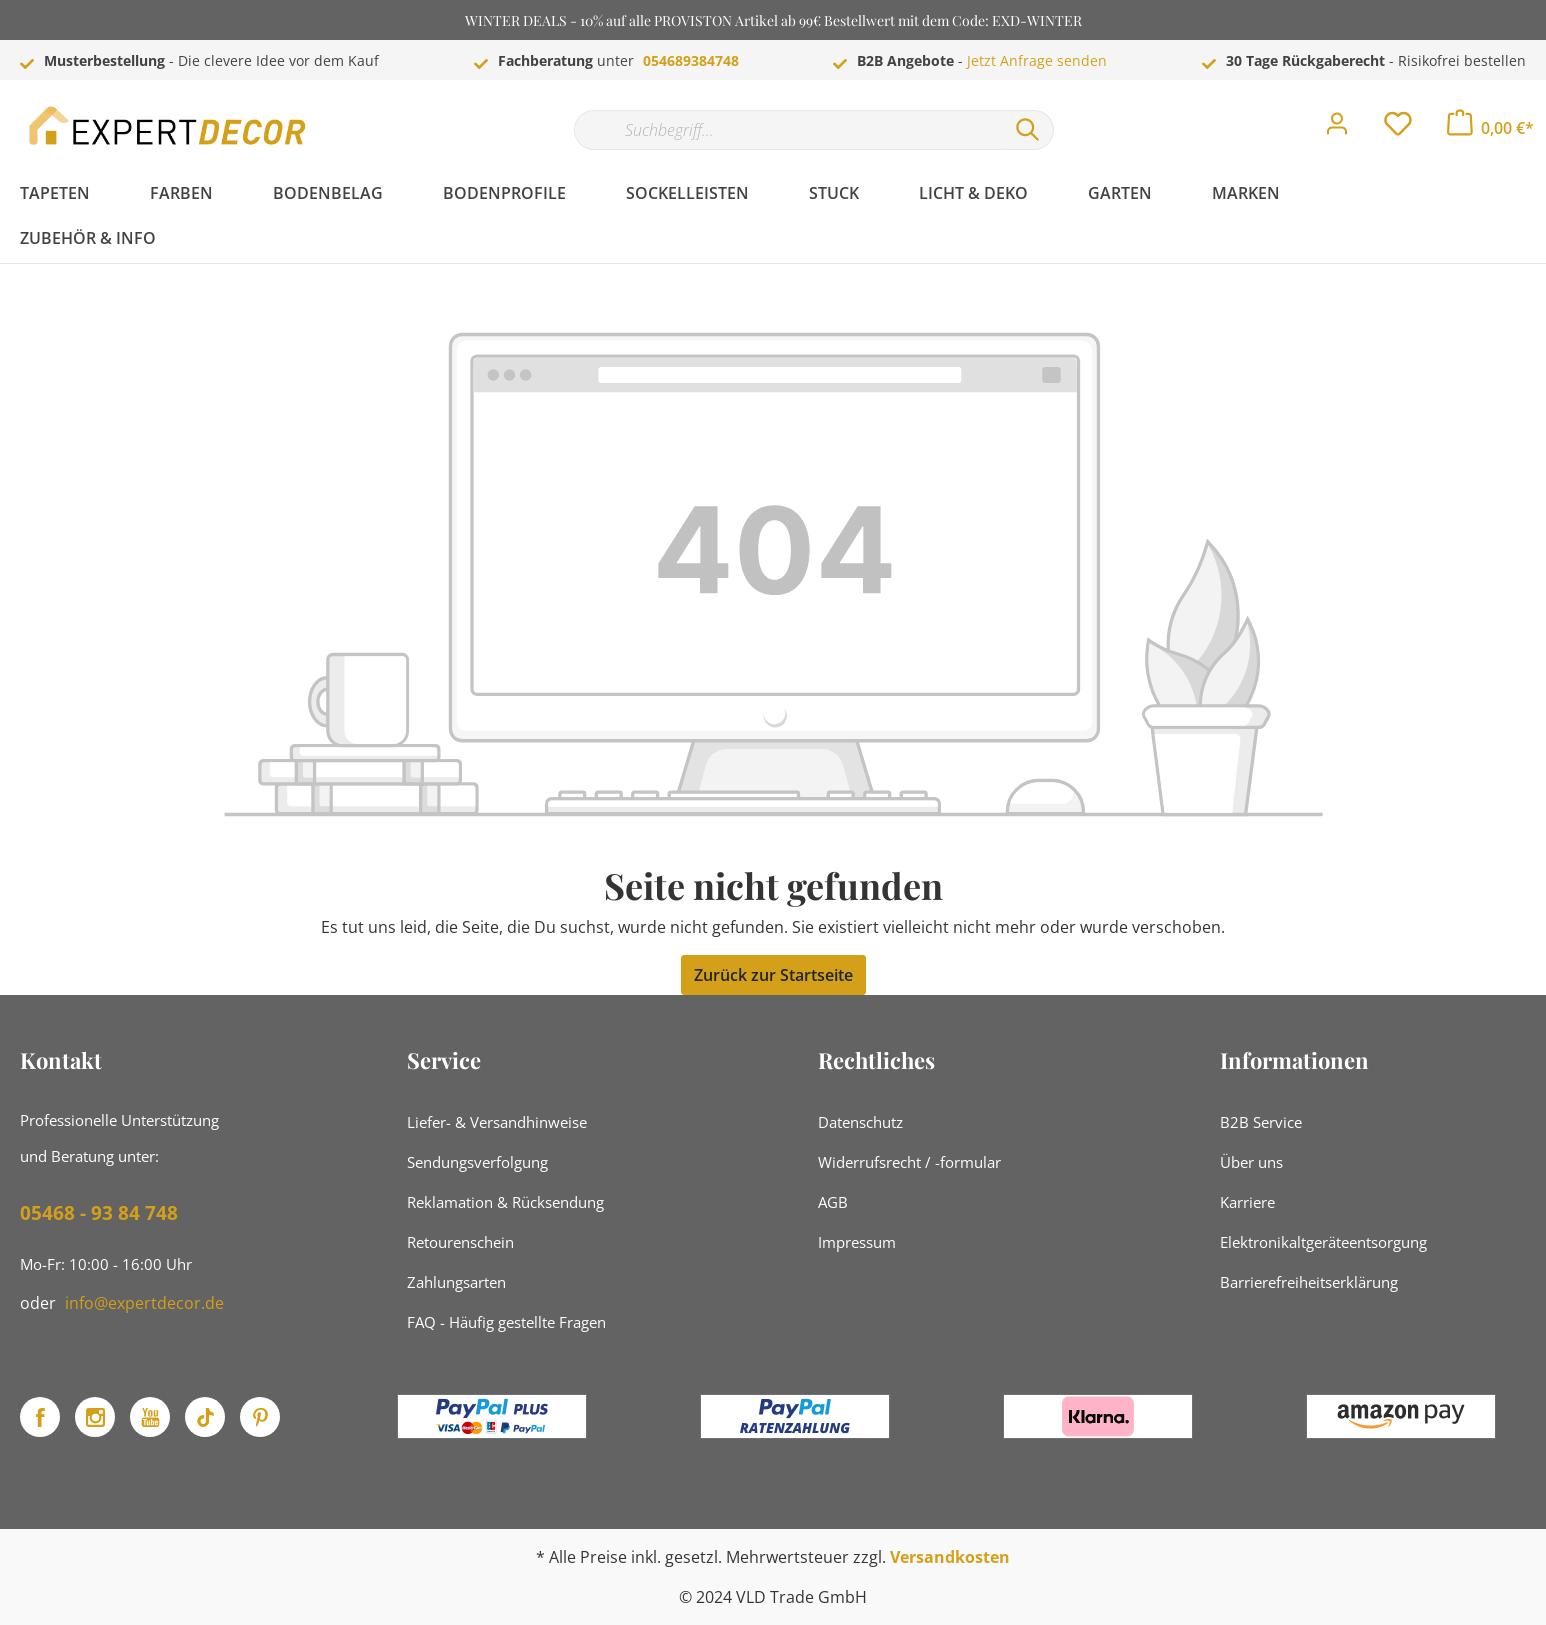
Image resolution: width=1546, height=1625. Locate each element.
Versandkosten (950, 1557)
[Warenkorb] (1490, 128)
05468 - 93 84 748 (99, 1213)
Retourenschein (460, 1242)
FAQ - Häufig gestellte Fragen (506, 1322)
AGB (833, 1202)
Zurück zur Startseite (773, 975)
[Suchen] (1028, 130)
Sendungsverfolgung (477, 1162)
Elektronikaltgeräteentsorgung (1323, 1242)
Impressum (857, 1242)
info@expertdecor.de (144, 1303)
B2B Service (1261, 1122)
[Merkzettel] (1398, 129)
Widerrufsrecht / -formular (909, 1162)
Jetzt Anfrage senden (1037, 60)
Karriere (1247, 1202)
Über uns (1251, 1162)
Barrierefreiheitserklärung (1309, 1282)
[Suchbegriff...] (788, 130)
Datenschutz (860, 1122)
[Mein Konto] (1337, 129)
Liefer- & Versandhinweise (497, 1122)
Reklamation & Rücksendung (505, 1202)
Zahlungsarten (456, 1282)
